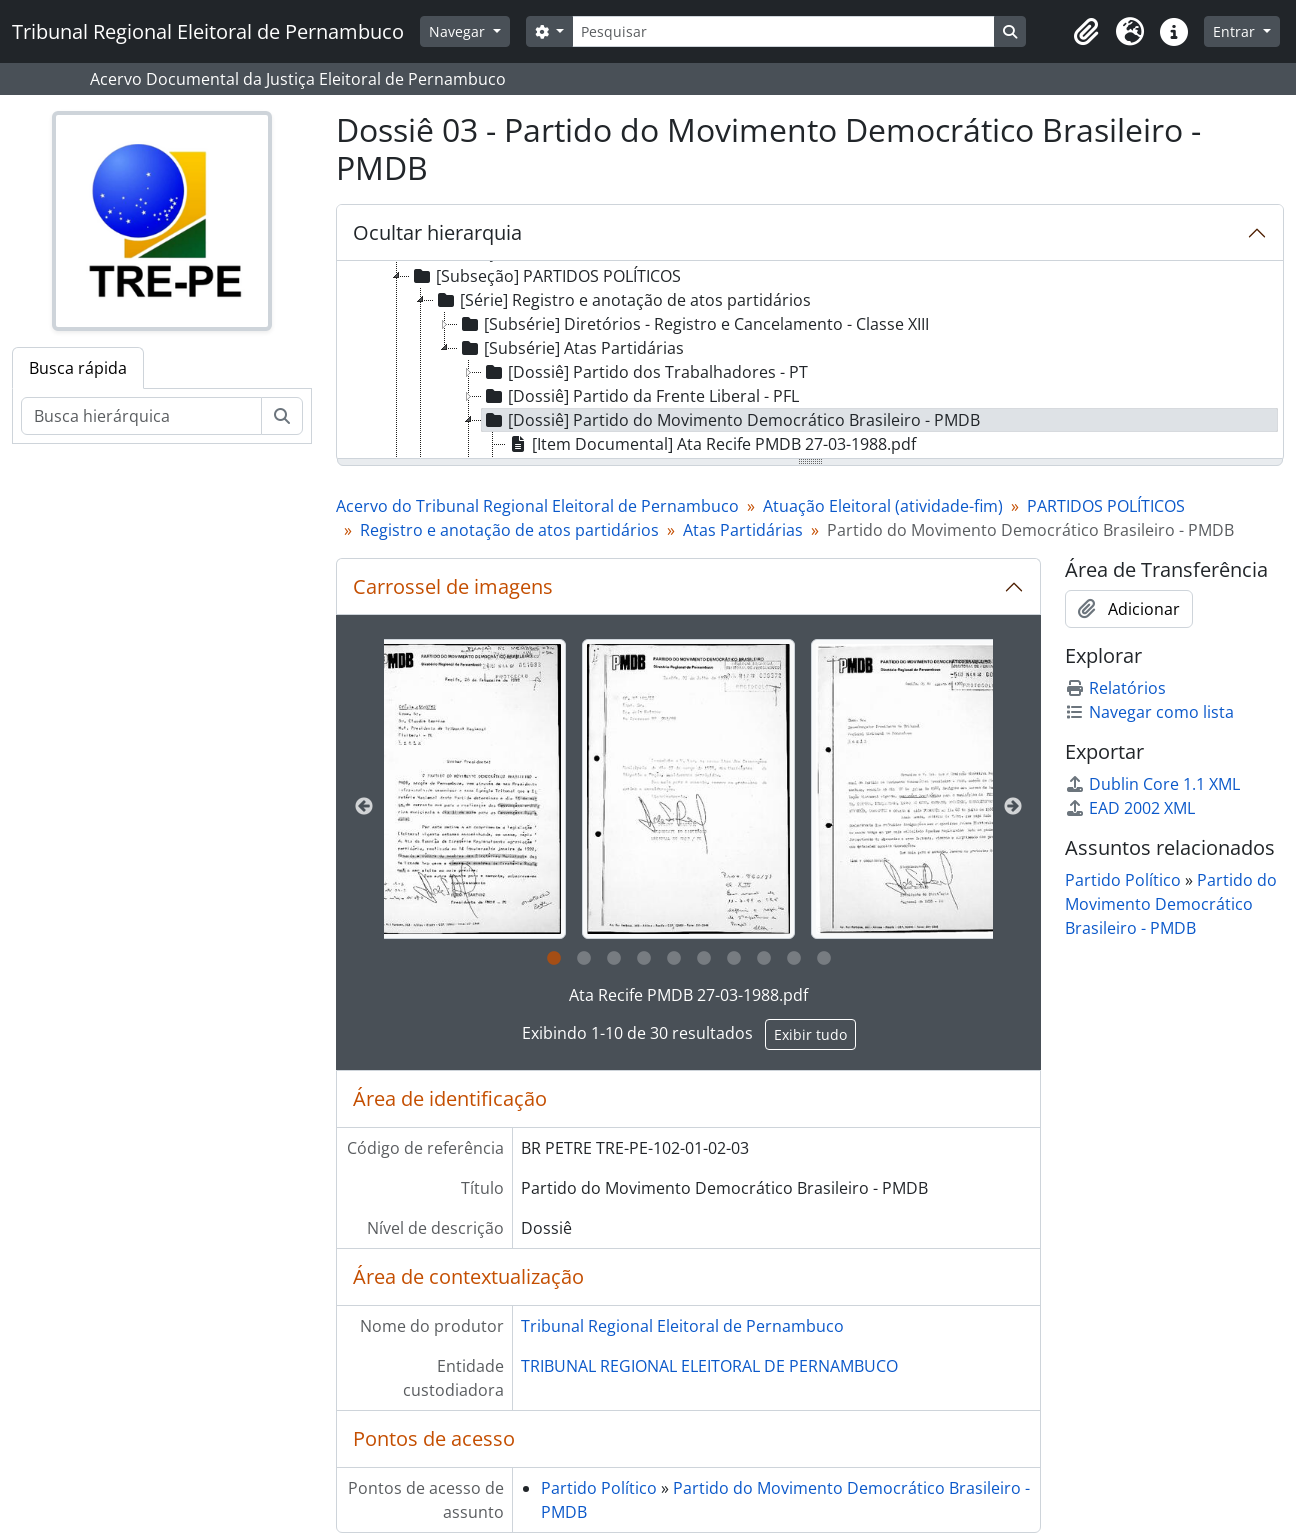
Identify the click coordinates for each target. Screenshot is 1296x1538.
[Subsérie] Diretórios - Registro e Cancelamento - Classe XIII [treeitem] (693, 324)
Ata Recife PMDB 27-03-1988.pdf (688, 995)
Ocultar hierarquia (437, 232)
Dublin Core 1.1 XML (1152, 784)
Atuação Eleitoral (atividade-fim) (883, 506)
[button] (1086, 32)
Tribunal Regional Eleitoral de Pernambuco (682, 1326)
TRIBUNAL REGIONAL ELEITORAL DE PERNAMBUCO (709, 1366)
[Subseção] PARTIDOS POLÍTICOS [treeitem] (545, 276)
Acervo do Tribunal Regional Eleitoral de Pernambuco (537, 506)
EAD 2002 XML (1130, 808)
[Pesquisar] (783, 31)
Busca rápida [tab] (78, 368)
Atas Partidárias (743, 530)
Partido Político (599, 1488)
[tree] (810, 361)
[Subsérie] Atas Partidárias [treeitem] (571, 348)
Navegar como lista (1149, 712)
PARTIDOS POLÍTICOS (1106, 506)
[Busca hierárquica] (141, 416)
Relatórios (1115, 688)
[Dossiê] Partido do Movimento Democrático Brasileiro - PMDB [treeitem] (731, 420)
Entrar (1236, 31)
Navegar (459, 31)
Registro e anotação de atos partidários (509, 530)
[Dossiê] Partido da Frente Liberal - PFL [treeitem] (640, 396)
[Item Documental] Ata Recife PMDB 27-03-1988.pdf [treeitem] (711, 444)
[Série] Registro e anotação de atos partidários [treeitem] (622, 300)
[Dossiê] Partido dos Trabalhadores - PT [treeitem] (645, 372)
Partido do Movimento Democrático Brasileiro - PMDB (1171, 904)
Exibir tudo (810, 1034)
